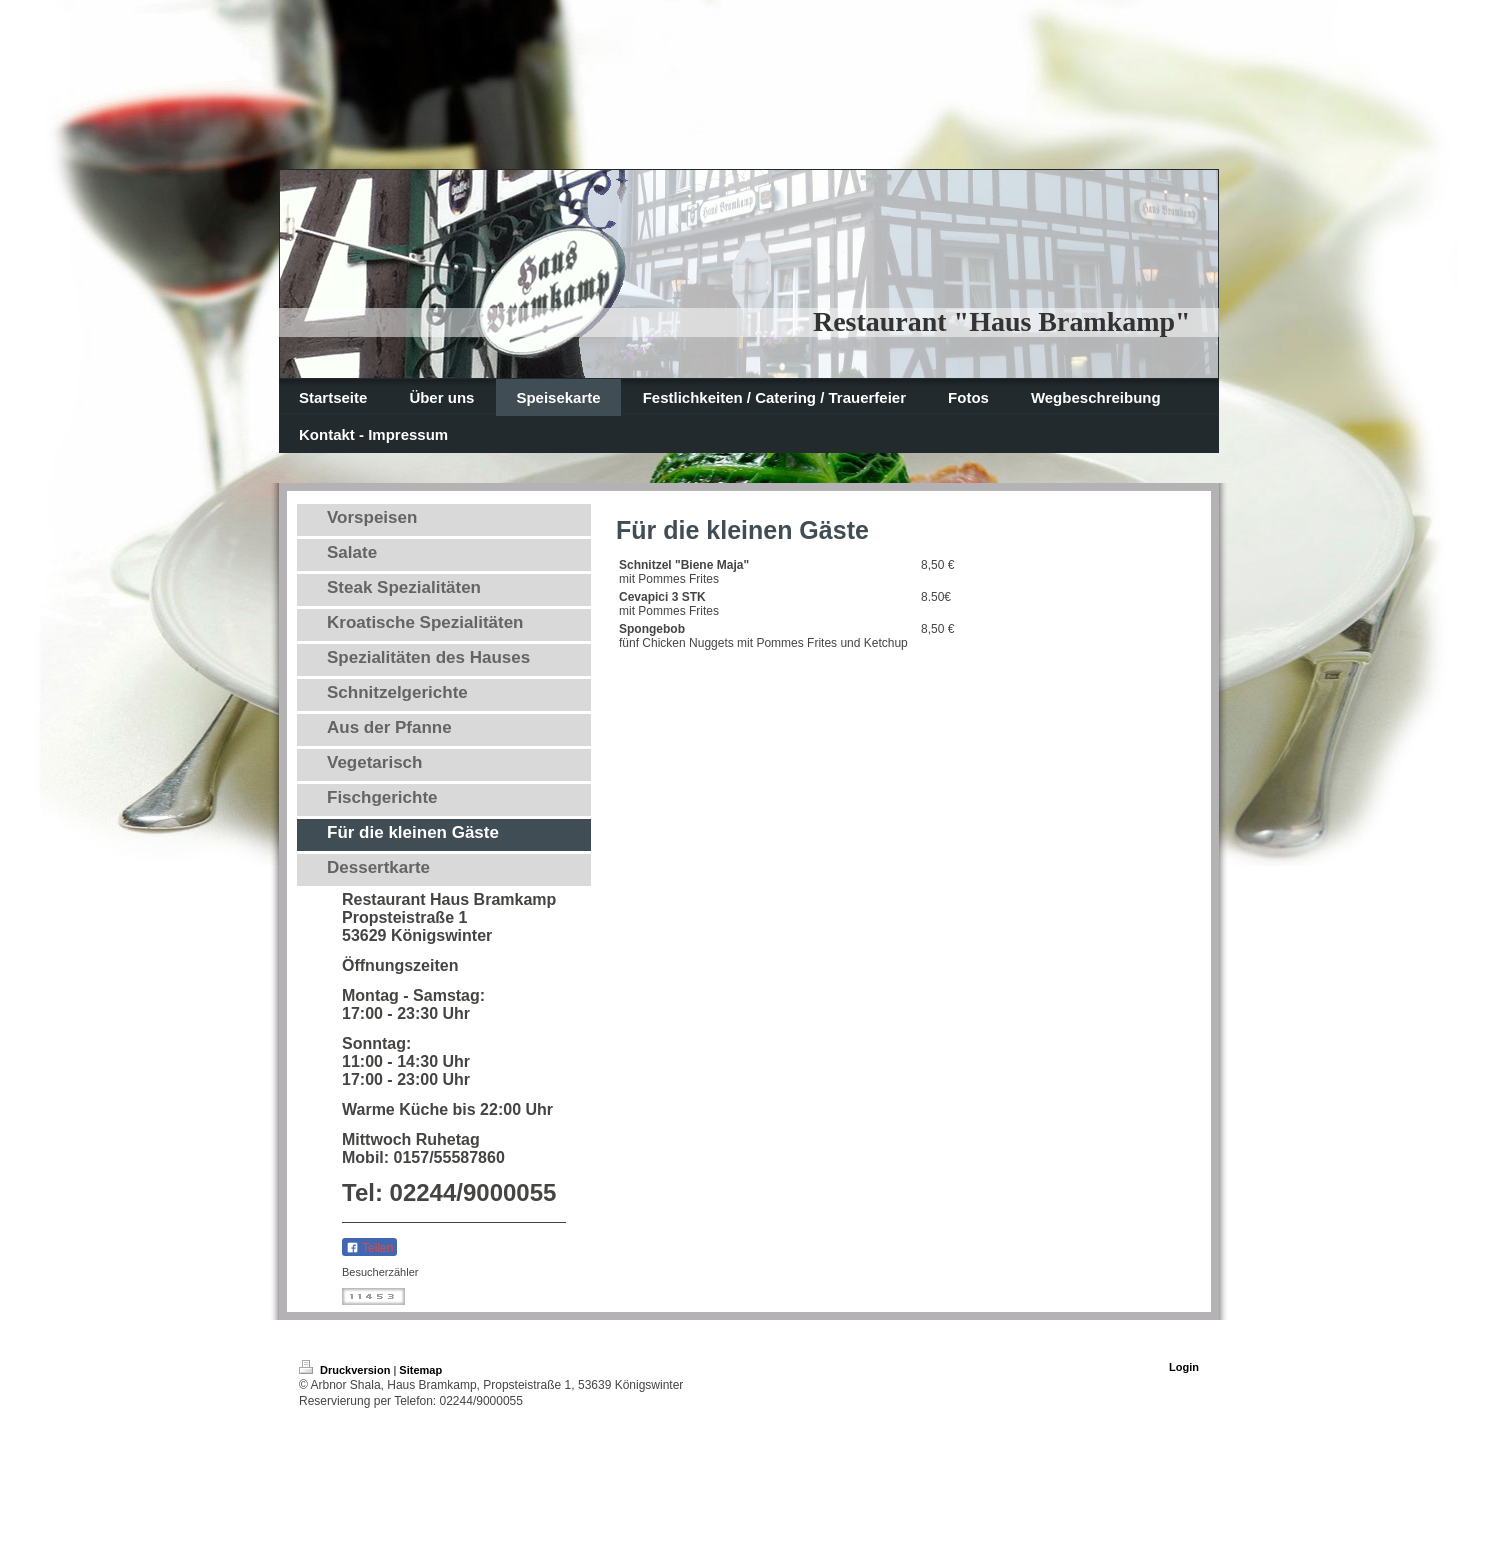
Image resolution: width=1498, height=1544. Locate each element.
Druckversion (346, 1370)
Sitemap (420, 1370)
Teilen (369, 1248)
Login (1184, 1367)
